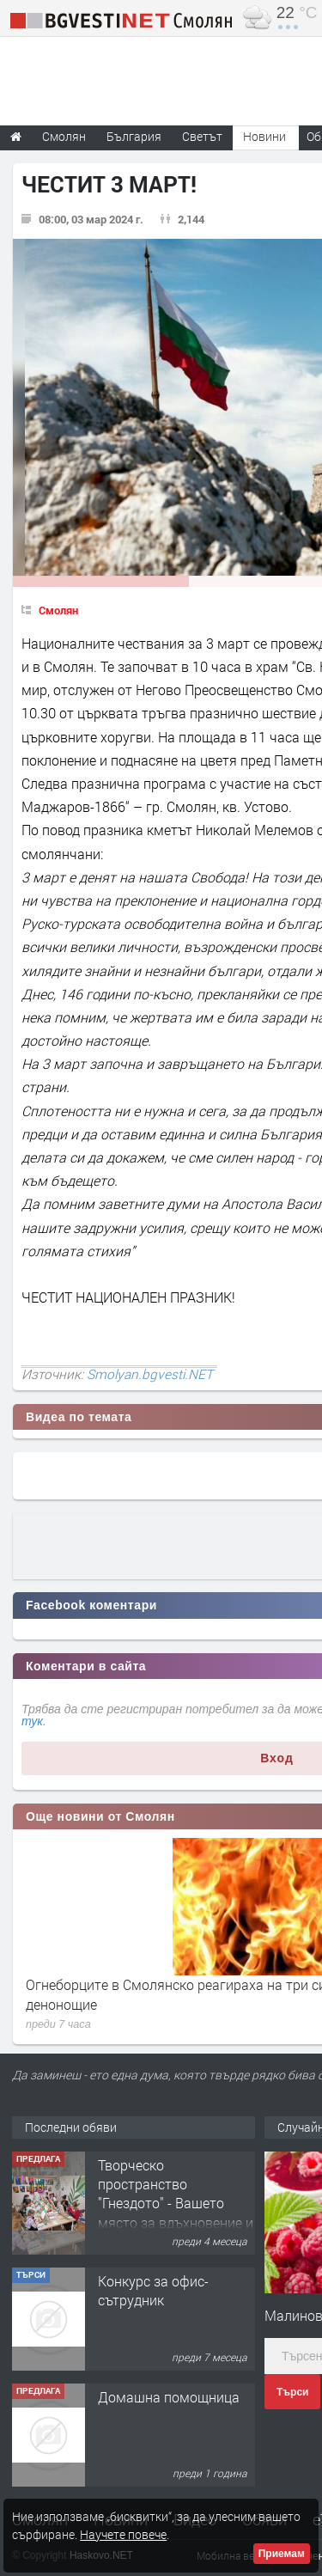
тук (32, 1721)
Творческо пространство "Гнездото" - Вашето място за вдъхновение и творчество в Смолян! (175, 2203)
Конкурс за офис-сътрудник (153, 2290)
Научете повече (123, 2534)
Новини (264, 136)
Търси (292, 2392)
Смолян (58, 610)
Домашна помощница (169, 2397)
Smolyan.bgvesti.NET (150, 1374)
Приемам (281, 2554)
